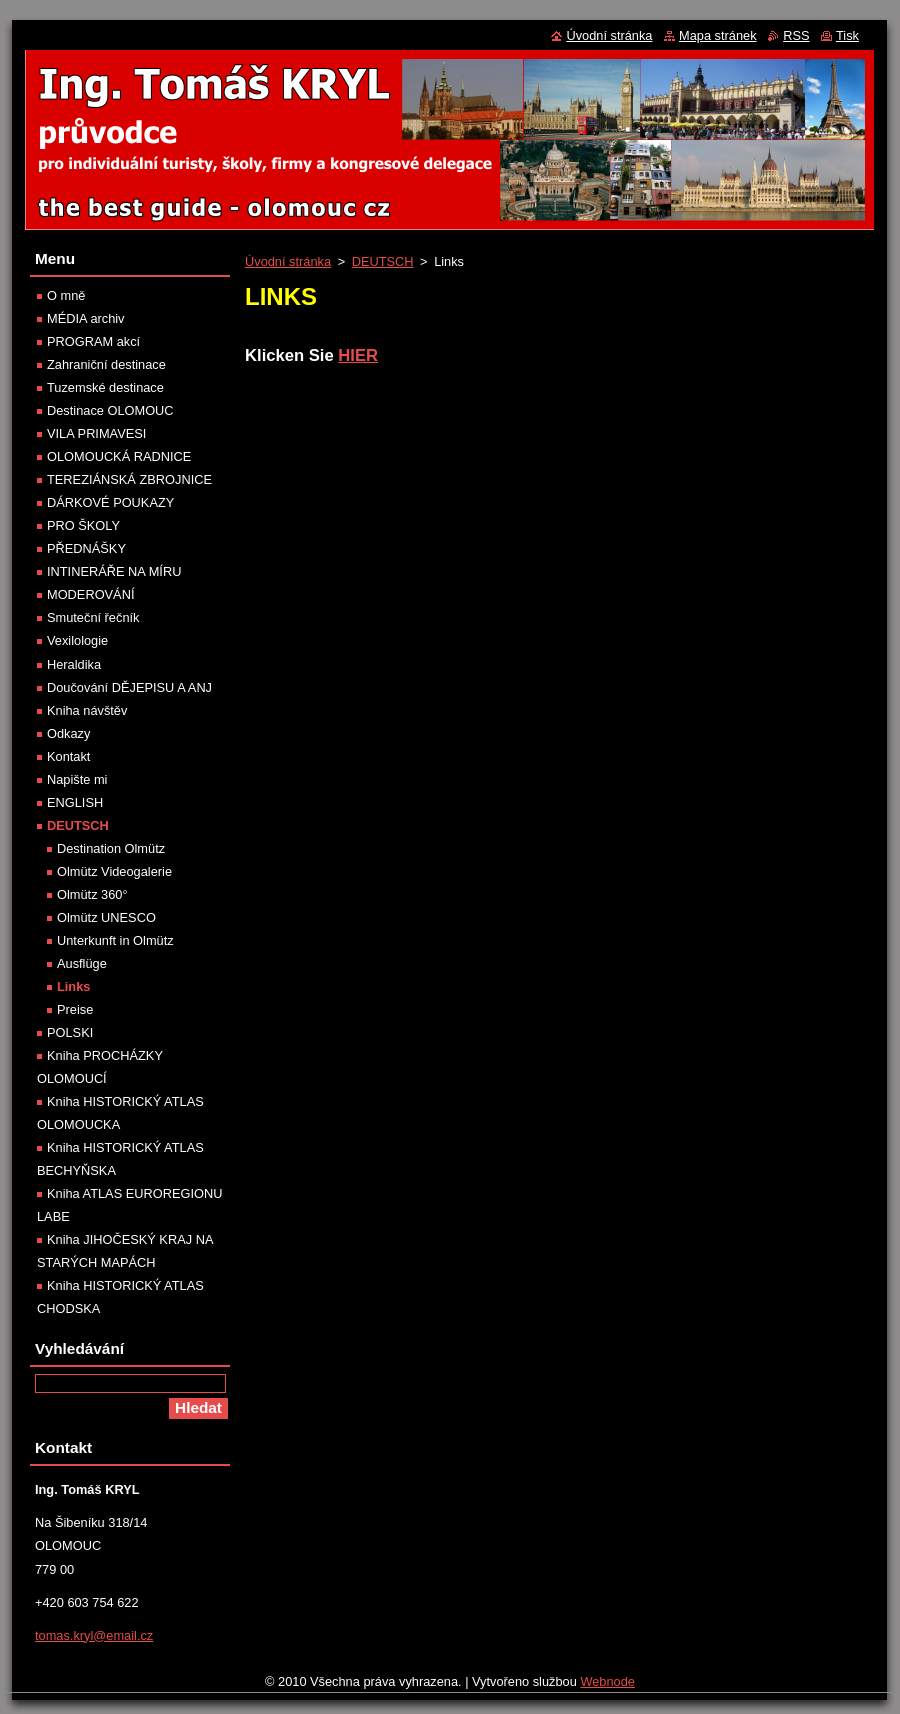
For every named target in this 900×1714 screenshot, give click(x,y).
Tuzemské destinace (105, 387)
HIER (358, 355)
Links (73, 986)
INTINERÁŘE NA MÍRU (114, 571)
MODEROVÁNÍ (90, 594)
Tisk (847, 35)
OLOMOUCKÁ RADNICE (119, 456)
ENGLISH (75, 802)
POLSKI (70, 1032)
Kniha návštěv (87, 710)
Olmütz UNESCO (106, 917)
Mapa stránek (718, 35)
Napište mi (77, 779)
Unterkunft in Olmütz (115, 940)
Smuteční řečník (93, 617)
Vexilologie (77, 640)
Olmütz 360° (92, 894)
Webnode (607, 1681)
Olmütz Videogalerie (114, 871)
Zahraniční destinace (106, 364)
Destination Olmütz (111, 848)
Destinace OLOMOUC (110, 410)
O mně (66, 295)
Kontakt (68, 756)
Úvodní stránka (288, 261)
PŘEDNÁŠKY (86, 548)
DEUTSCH (383, 261)
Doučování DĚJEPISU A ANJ (129, 687)
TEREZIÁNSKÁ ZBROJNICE (129, 479)
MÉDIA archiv (86, 318)
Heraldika (74, 664)
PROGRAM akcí (93, 341)
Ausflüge (82, 963)
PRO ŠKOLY (83, 525)
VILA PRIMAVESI (96, 433)
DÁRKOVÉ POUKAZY (110, 502)
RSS (796, 35)
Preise (75, 1009)
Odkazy (68, 733)
